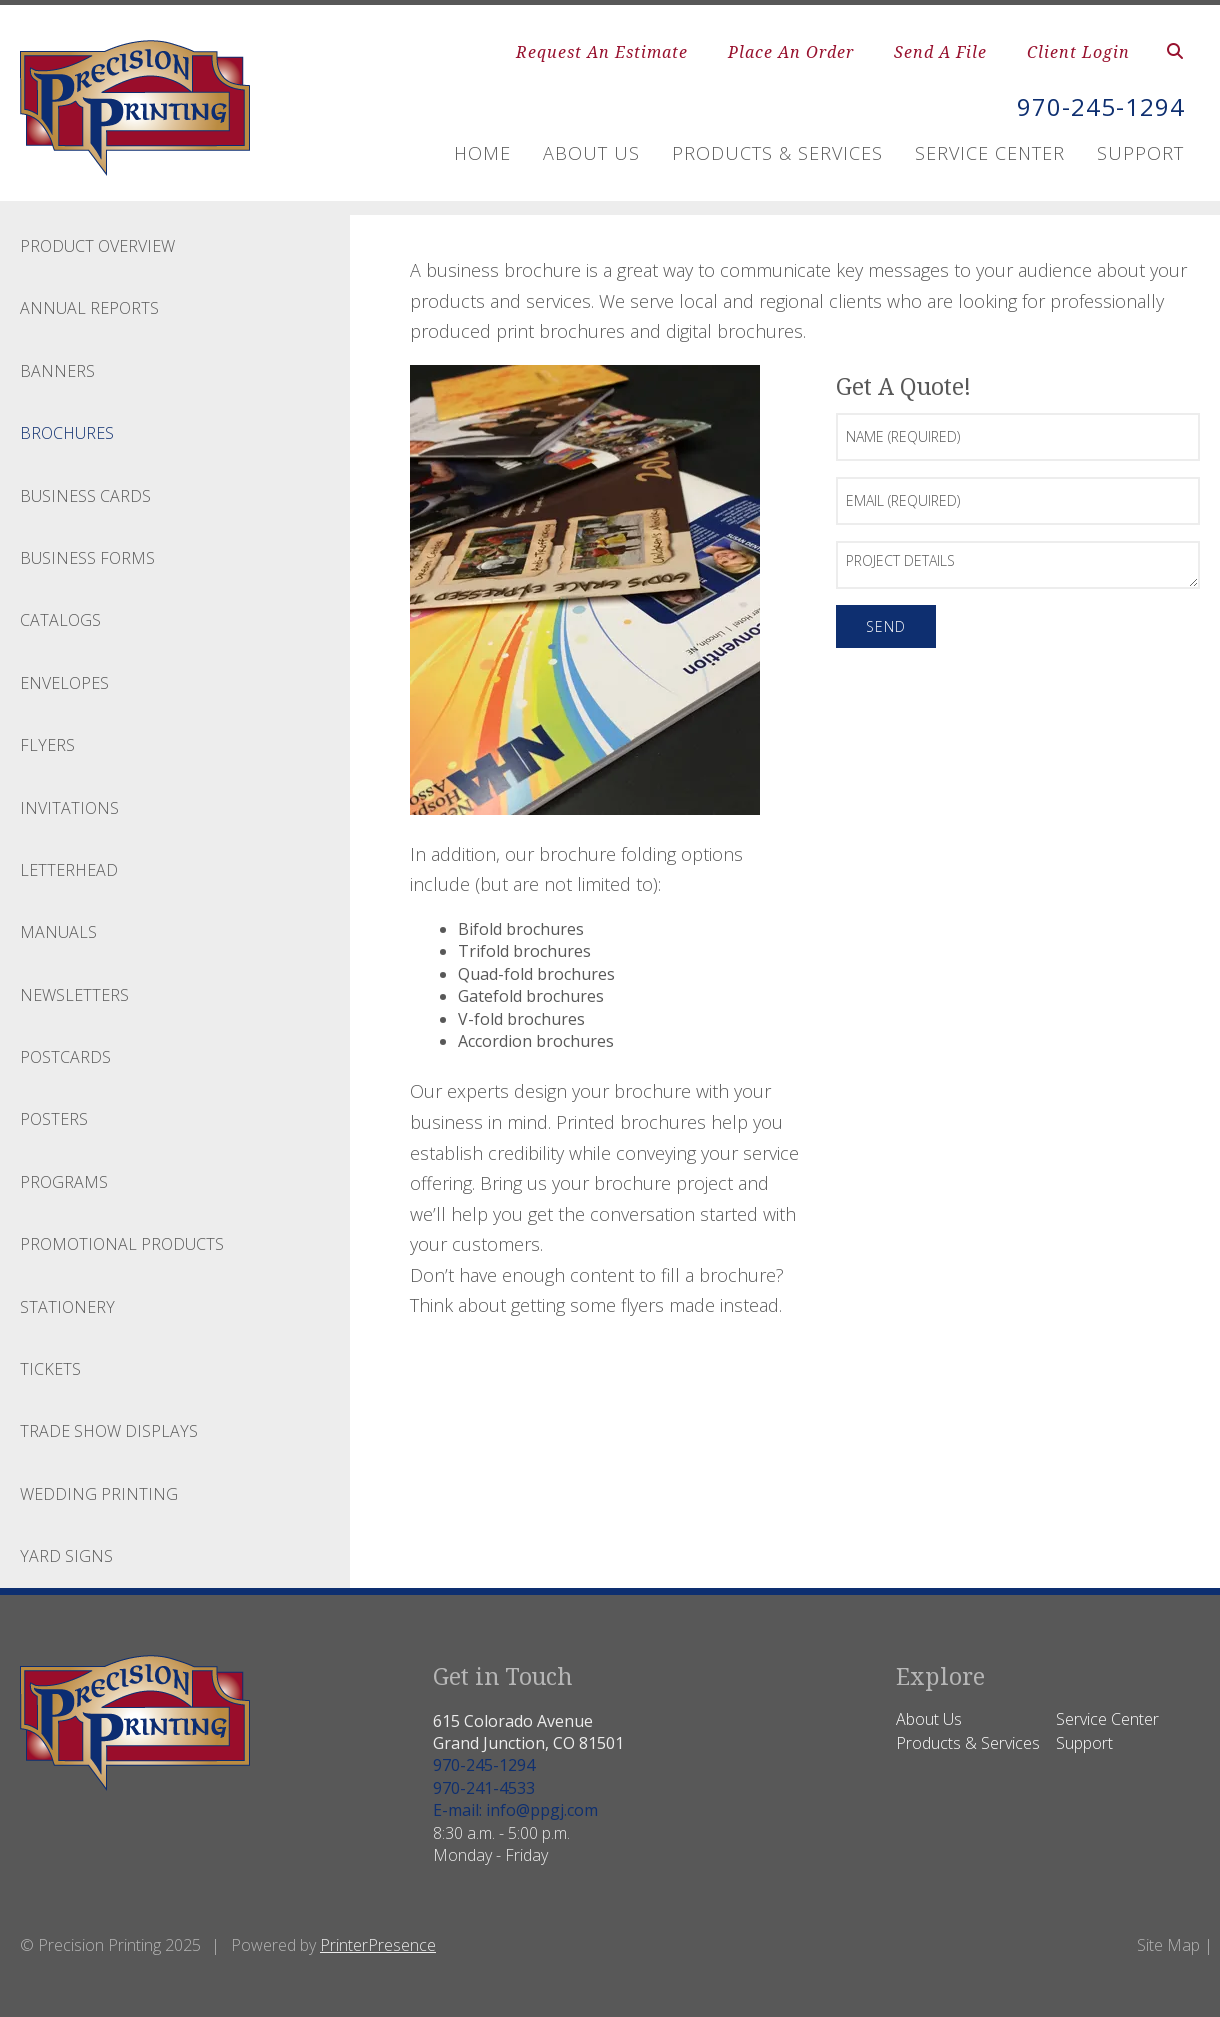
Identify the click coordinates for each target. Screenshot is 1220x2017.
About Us (591, 153)
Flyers (47, 745)
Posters (54, 1119)
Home (482, 153)
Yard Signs (66, 1556)
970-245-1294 (1101, 106)
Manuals (58, 932)
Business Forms (87, 558)
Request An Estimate (602, 52)
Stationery (67, 1307)
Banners (57, 371)
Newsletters (74, 995)
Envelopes (64, 683)
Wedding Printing (99, 1494)
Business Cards (85, 496)
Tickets (50, 1369)
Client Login (1078, 52)
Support (1140, 153)
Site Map (1168, 1945)
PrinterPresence (378, 1945)
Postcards (65, 1057)
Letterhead (69, 870)
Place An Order (791, 52)
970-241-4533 (484, 1788)
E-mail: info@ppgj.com (515, 1810)
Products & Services (777, 153)
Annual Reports (89, 308)
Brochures (67, 433)
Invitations (69, 808)
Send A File (940, 52)
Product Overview (97, 246)
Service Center (990, 153)
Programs (64, 1182)
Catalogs (60, 620)
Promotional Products (122, 1244)
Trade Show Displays (109, 1431)
